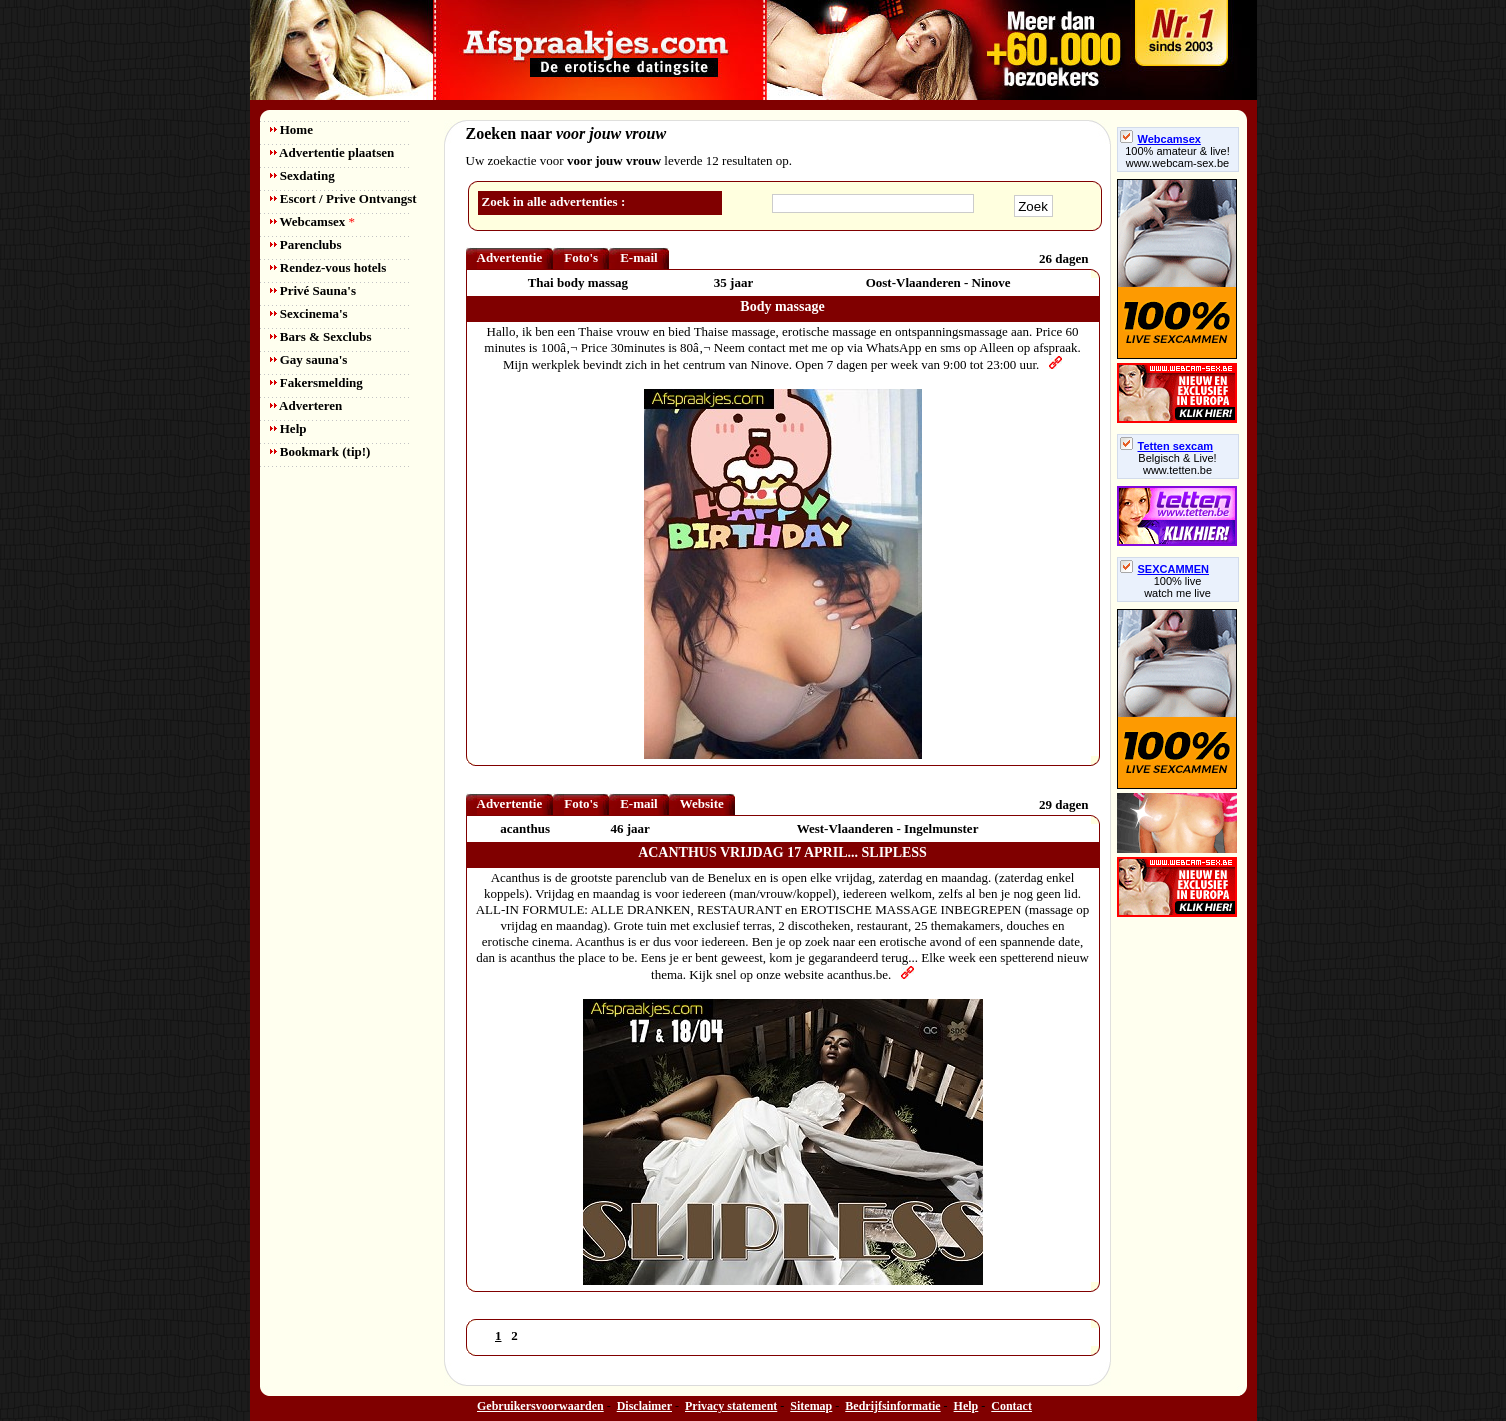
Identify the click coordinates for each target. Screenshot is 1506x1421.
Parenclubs (306, 244)
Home (291, 129)
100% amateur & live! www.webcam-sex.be (1177, 157)
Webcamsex (312, 221)
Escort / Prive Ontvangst (343, 198)
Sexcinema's (309, 313)
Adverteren (306, 405)
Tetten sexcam (1167, 446)
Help (288, 428)
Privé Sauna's (313, 290)
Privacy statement (731, 1406)
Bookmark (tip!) (320, 451)
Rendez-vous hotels (328, 267)
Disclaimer (644, 1406)
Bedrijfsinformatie (892, 1406)
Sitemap (811, 1406)
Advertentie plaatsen (332, 152)
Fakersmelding (316, 382)
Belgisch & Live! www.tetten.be (1177, 464)
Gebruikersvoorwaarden (540, 1406)
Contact (1011, 1406)
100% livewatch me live (1177, 587)
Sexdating (302, 175)
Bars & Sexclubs (321, 336)
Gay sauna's (309, 359)
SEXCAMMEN (1165, 569)
